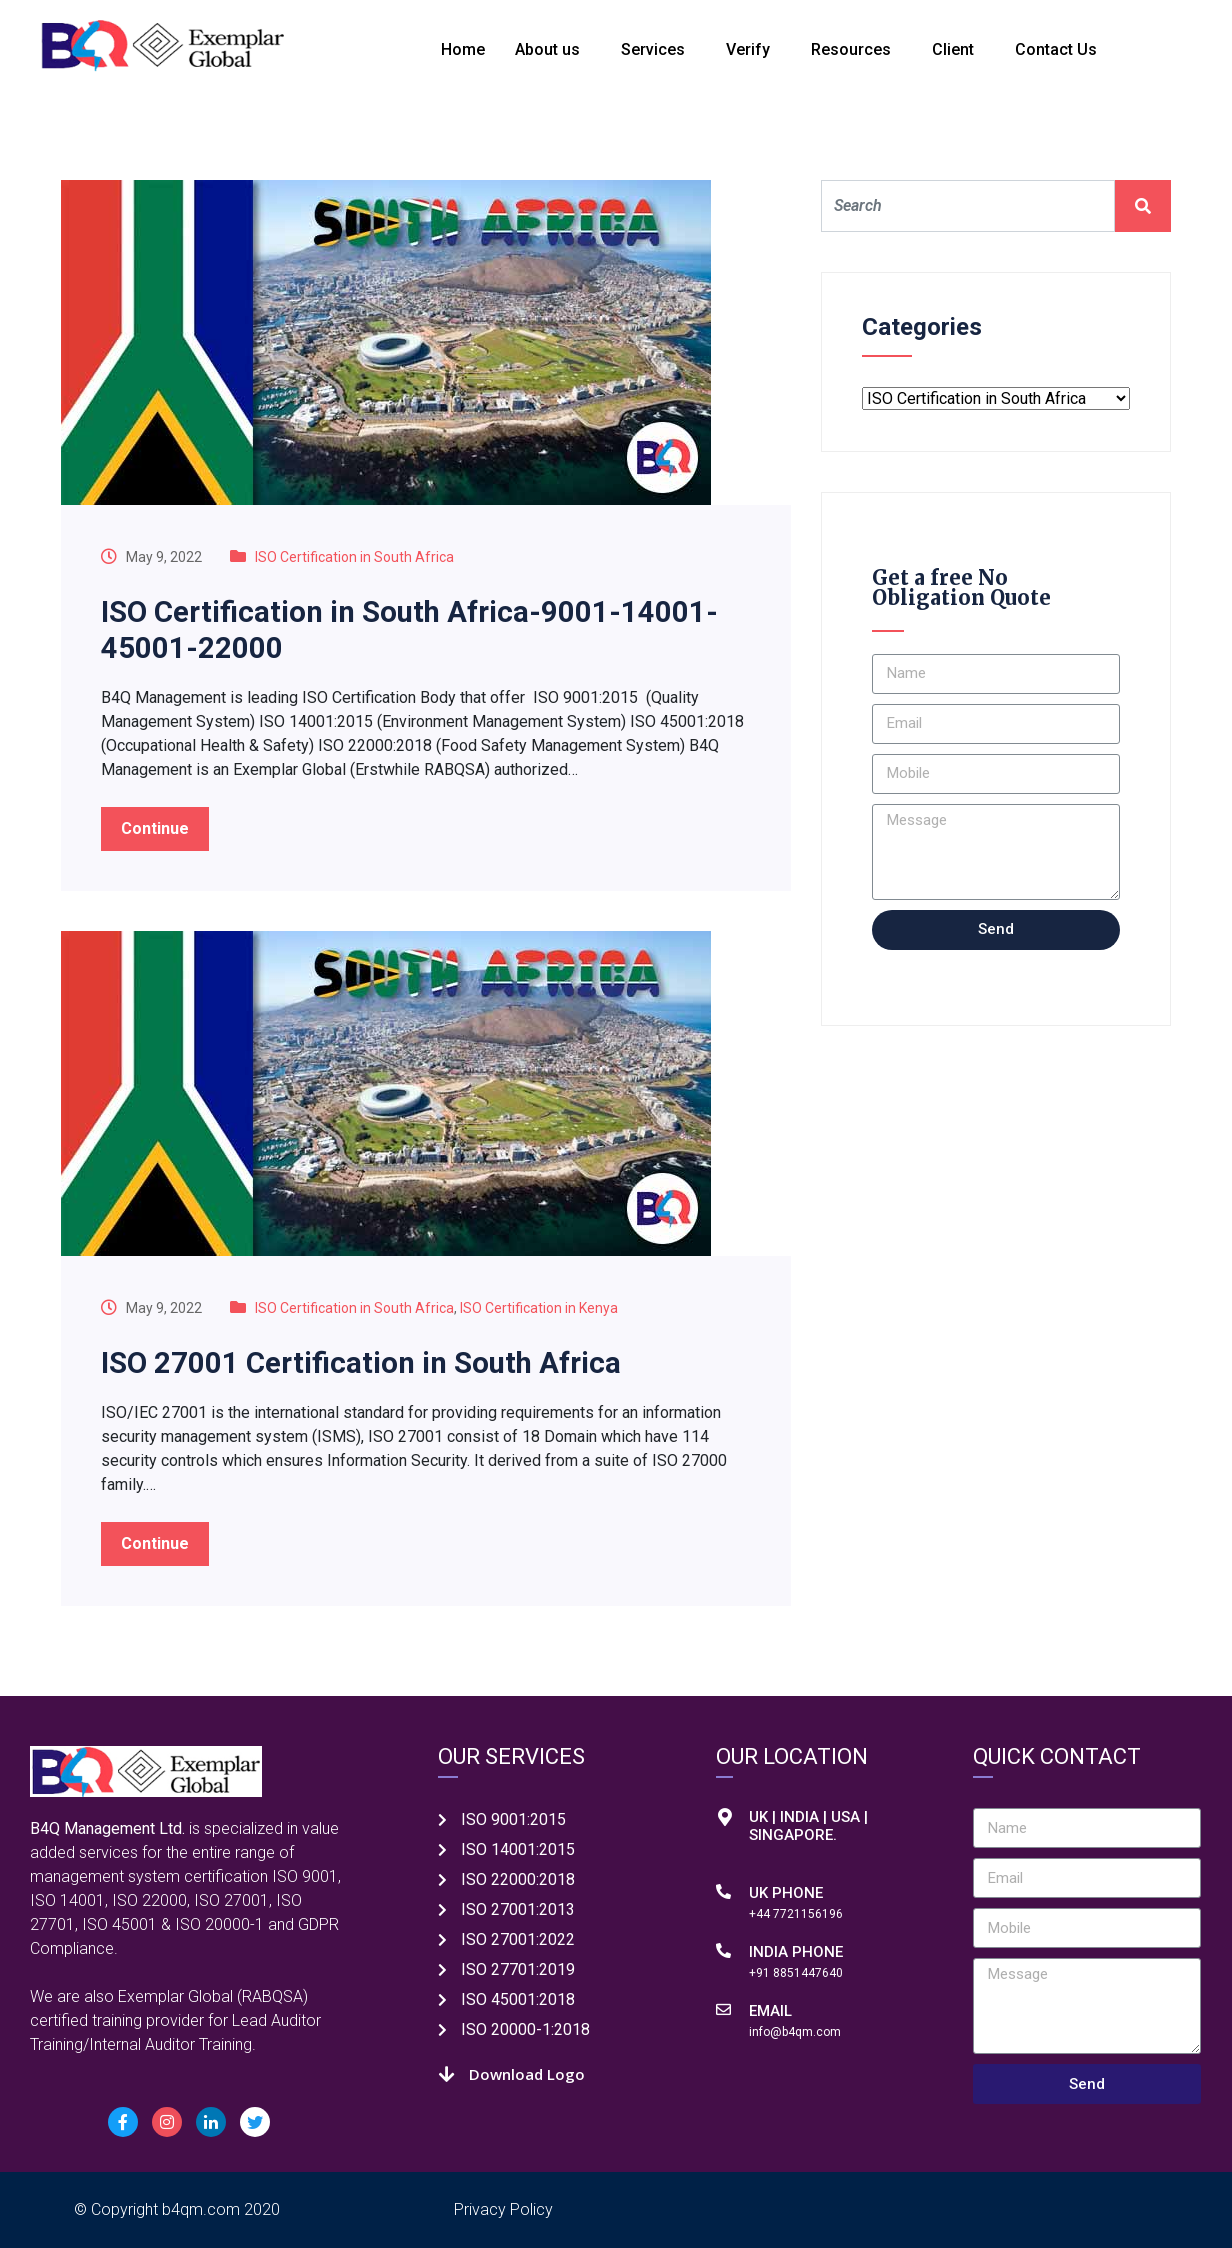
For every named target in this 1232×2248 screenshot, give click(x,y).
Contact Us (1056, 49)
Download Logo (527, 2074)
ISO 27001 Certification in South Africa (366, 1362)
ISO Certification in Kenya (539, 1308)
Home (463, 49)
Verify (748, 49)
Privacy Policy (503, 2209)
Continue (155, 828)
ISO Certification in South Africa (354, 557)
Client (953, 49)
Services (653, 49)
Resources (851, 49)
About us (547, 49)
